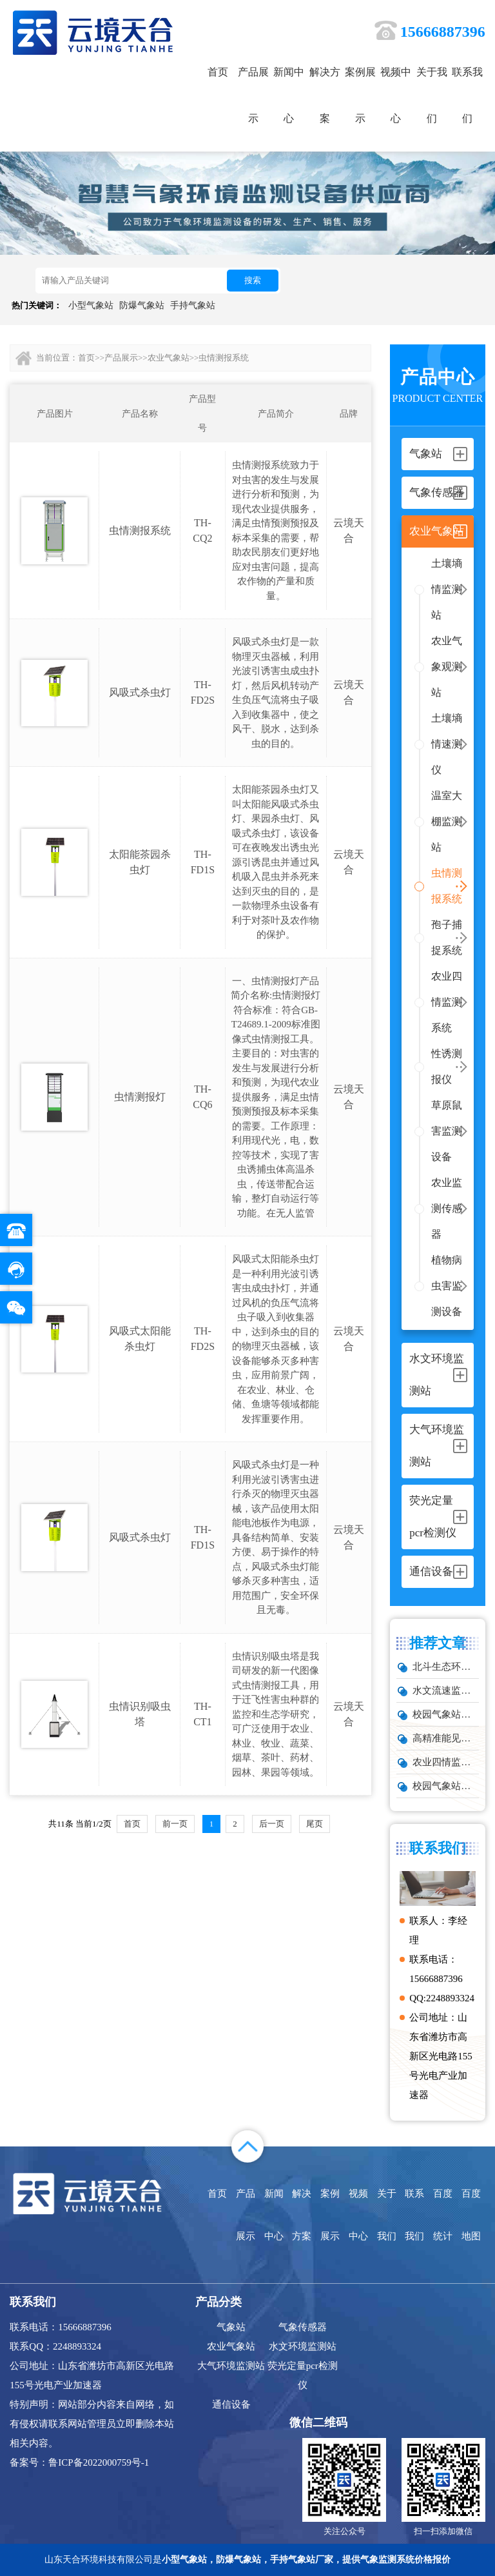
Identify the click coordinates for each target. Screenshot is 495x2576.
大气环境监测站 (231, 2366)
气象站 (231, 2327)
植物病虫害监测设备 (446, 1285)
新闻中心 (288, 95)
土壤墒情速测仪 (446, 744)
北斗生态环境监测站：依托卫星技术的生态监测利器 (445, 1666)
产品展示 (253, 95)
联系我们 (467, 95)
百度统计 (442, 2214)
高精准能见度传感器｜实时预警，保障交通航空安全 (445, 1738)
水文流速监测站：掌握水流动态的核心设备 (445, 1690)
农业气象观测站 (446, 666)
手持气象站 (192, 305)
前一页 (175, 1823)
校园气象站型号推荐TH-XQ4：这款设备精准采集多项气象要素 (445, 1786)
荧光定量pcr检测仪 (302, 2375)
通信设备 (231, 2404)
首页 (218, 71)
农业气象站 (168, 357)
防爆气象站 (141, 305)
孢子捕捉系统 (446, 937)
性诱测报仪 (446, 1066)
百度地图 (471, 2214)
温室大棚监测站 (446, 821)
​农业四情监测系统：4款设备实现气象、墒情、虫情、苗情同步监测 (445, 1762)
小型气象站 (90, 305)
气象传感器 (302, 2327)
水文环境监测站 (302, 2346)
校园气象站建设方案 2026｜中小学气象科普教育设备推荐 (445, 1714)
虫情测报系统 (446, 885)
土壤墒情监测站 (446, 589)
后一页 (271, 1823)
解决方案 (324, 95)
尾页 (314, 1823)
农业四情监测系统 (446, 1002)
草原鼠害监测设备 (446, 1131)
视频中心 (395, 95)
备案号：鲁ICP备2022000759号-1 (79, 2462)
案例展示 (360, 95)
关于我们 (431, 95)
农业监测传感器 (446, 1208)
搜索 (252, 280)
